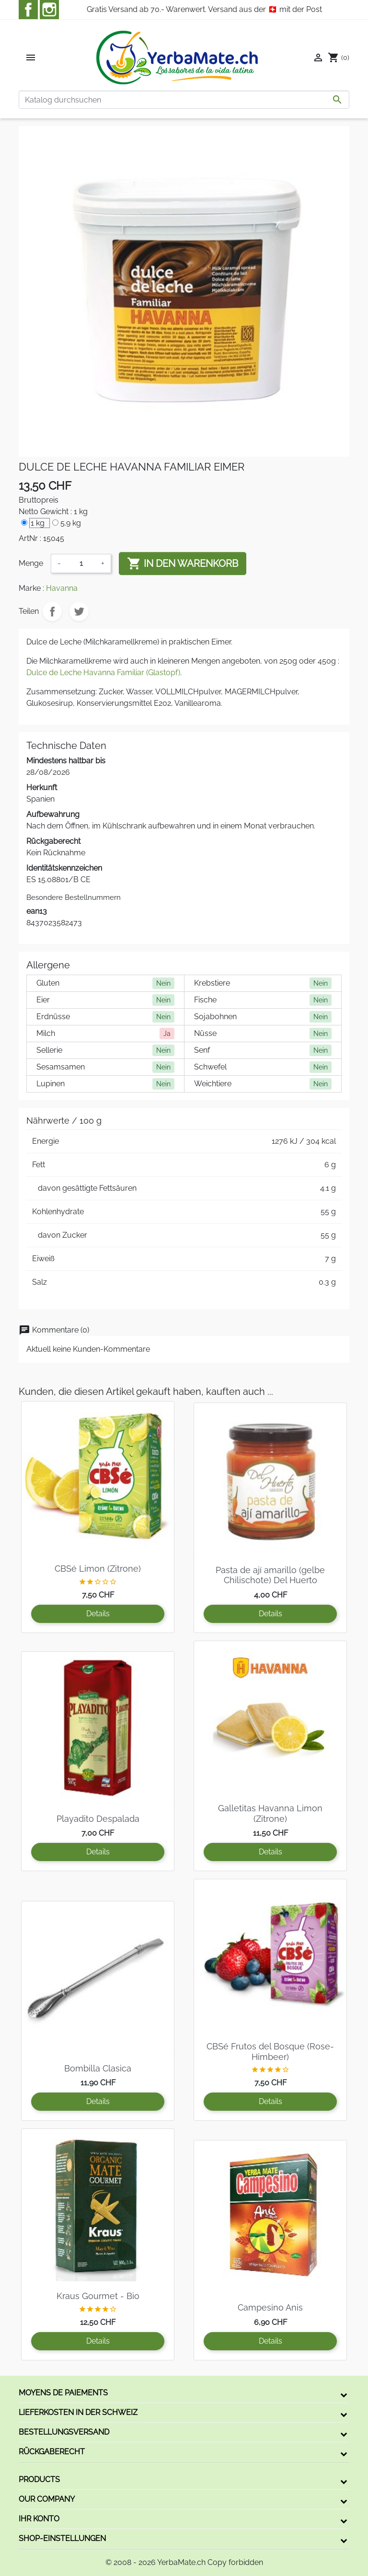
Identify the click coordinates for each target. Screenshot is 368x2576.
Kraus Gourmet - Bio (98, 2296)
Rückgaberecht (52, 2451)
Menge (31, 563)
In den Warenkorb (182, 563)
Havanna (62, 588)
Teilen (52, 611)
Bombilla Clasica (97, 2068)
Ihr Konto (39, 2518)
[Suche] (184, 100)
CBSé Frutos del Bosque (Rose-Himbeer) (270, 2051)
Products (39, 2479)
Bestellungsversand (64, 2432)
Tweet (79, 611)
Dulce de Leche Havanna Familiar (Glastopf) (103, 672)
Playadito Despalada (98, 1819)
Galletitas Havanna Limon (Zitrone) (270, 1813)
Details (98, 1613)
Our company (47, 2499)
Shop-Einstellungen (62, 2538)
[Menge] (81, 563)
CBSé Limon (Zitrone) (98, 1569)
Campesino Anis (270, 2307)
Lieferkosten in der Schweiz (78, 2412)
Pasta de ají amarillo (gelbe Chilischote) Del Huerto (270, 1575)
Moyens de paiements (63, 2392)
